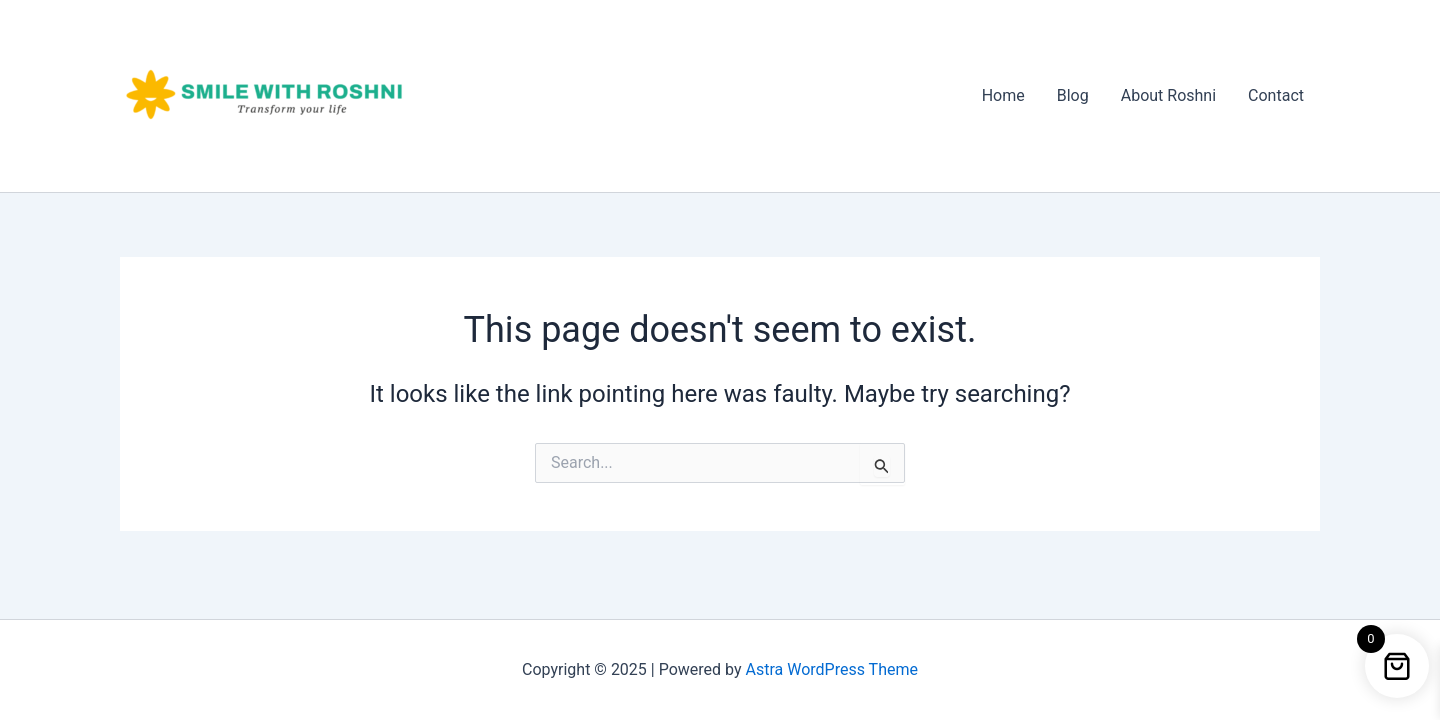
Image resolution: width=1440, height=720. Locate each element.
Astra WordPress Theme (832, 669)
